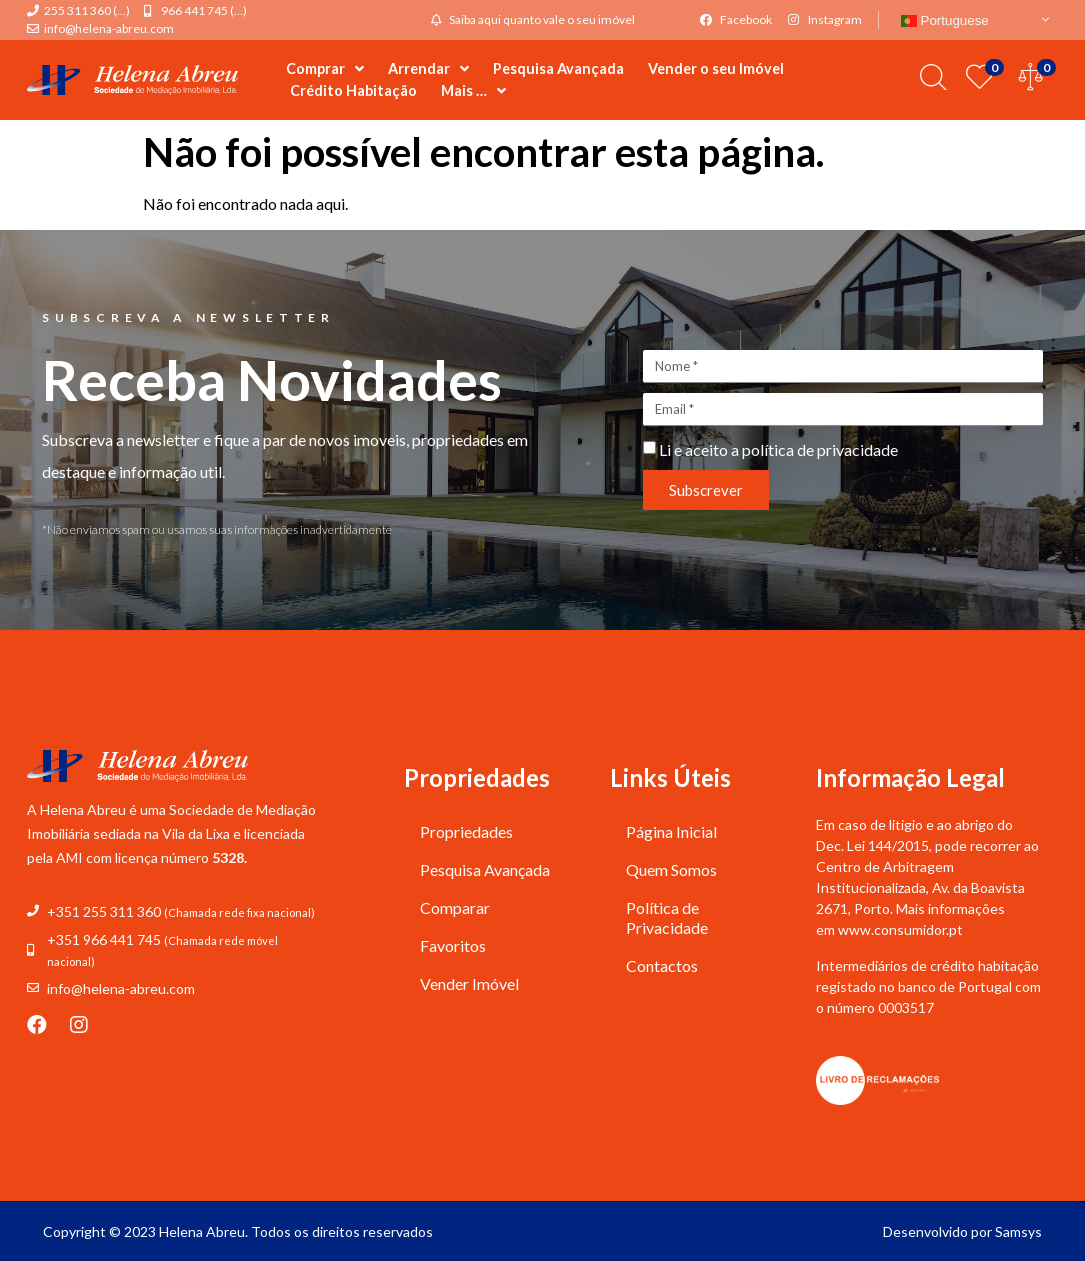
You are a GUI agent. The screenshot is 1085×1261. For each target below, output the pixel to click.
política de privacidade (820, 449)
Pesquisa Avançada (558, 68)
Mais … (473, 91)
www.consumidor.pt (900, 929)
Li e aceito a (778, 449)
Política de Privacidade (667, 917)
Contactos (662, 965)
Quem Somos (671, 869)
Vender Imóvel (469, 983)
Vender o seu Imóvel (716, 68)
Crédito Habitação (353, 90)
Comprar (325, 69)
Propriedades (466, 831)
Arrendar (428, 69)
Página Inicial (671, 831)
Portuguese (945, 20)
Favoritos (453, 945)
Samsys (1018, 1231)
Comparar (455, 907)
